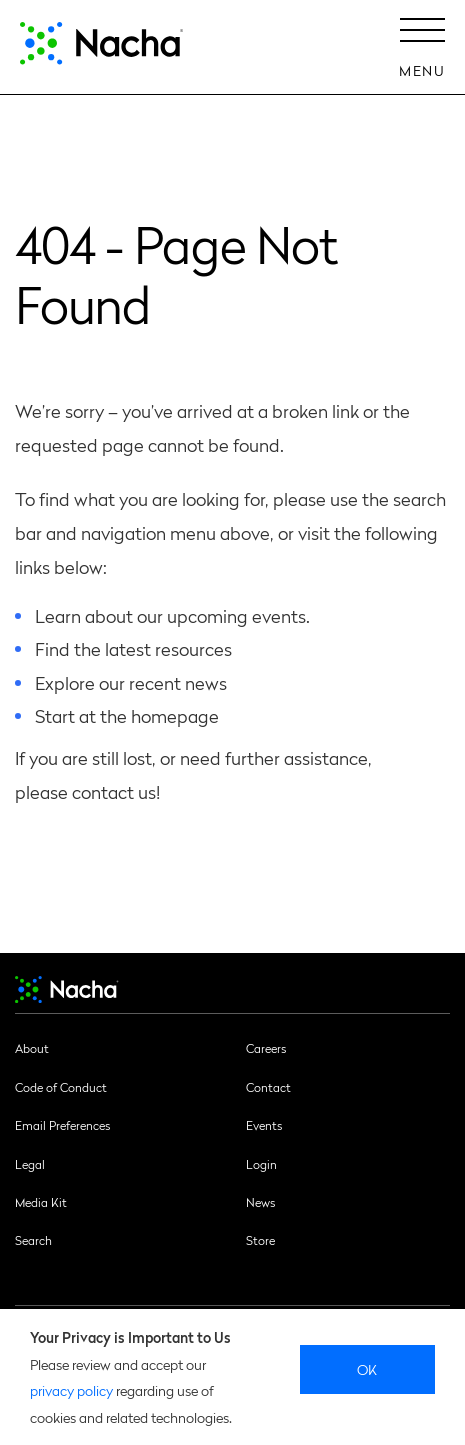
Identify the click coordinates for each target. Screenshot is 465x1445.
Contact (268, 1087)
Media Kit (41, 1202)
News (260, 1202)
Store (260, 1240)
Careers (266, 1048)
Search (33, 1240)
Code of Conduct (61, 1087)
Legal (30, 1164)
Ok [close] (367, 1369)
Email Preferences (62, 1125)
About (32, 1048)
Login (261, 1164)
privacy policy (71, 1390)
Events (264, 1125)
